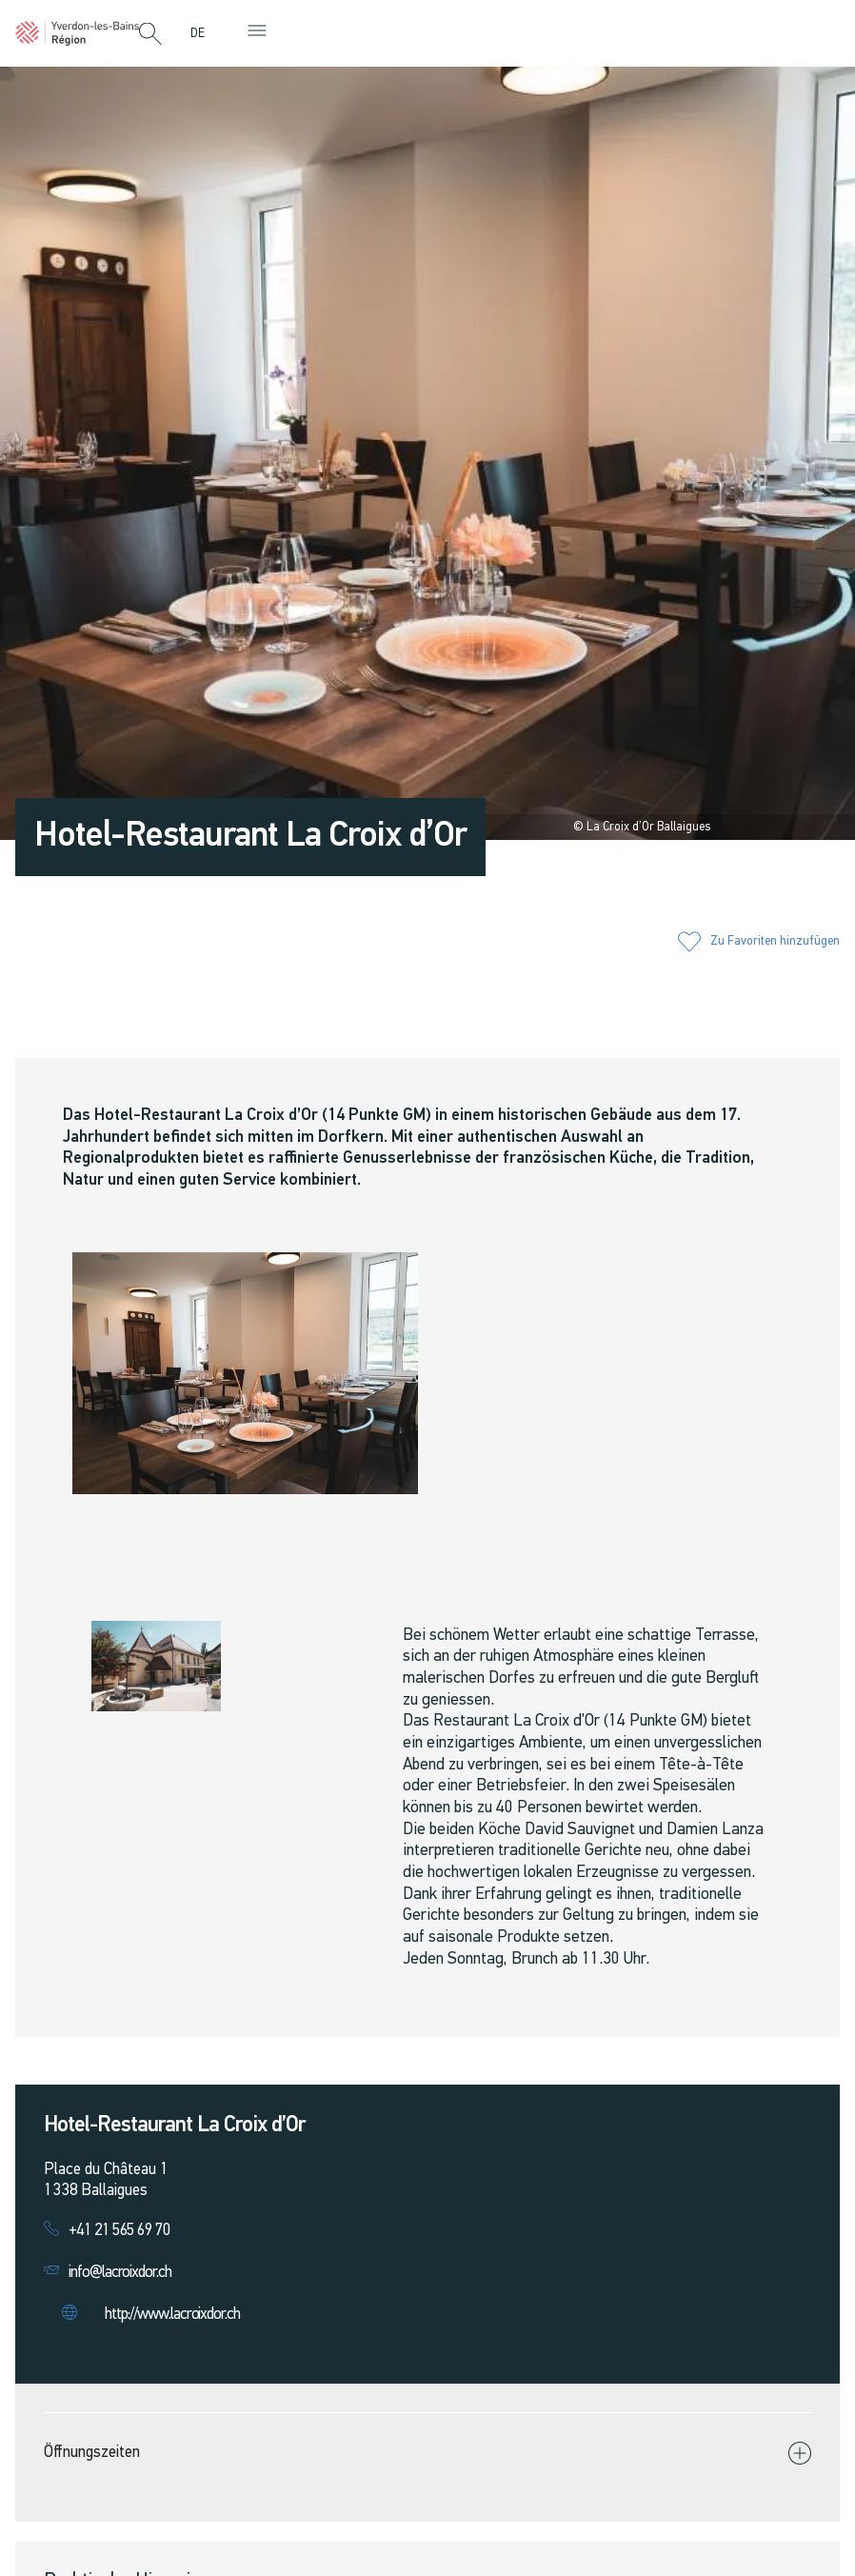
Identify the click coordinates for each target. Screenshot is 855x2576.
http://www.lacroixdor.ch (172, 2314)
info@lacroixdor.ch (120, 2273)
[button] (150, 35)
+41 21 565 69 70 (119, 2231)
